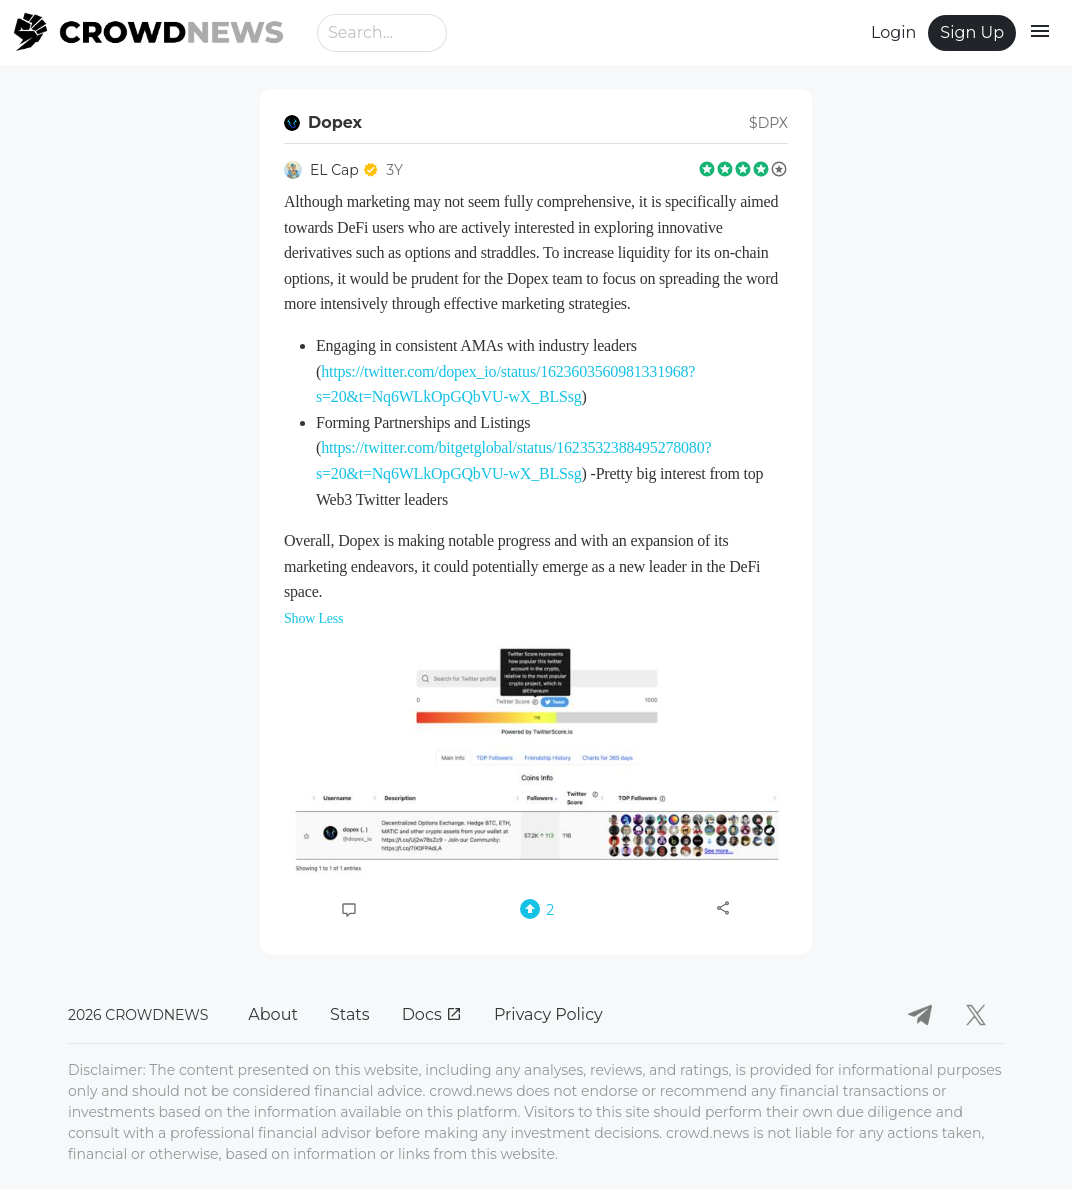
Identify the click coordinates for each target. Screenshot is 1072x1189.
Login (893, 32)
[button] (536, 760)
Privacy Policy (548, 1014)
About (273, 1014)
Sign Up (972, 32)
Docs (432, 1014)
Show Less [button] (313, 618)
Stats (350, 1014)
